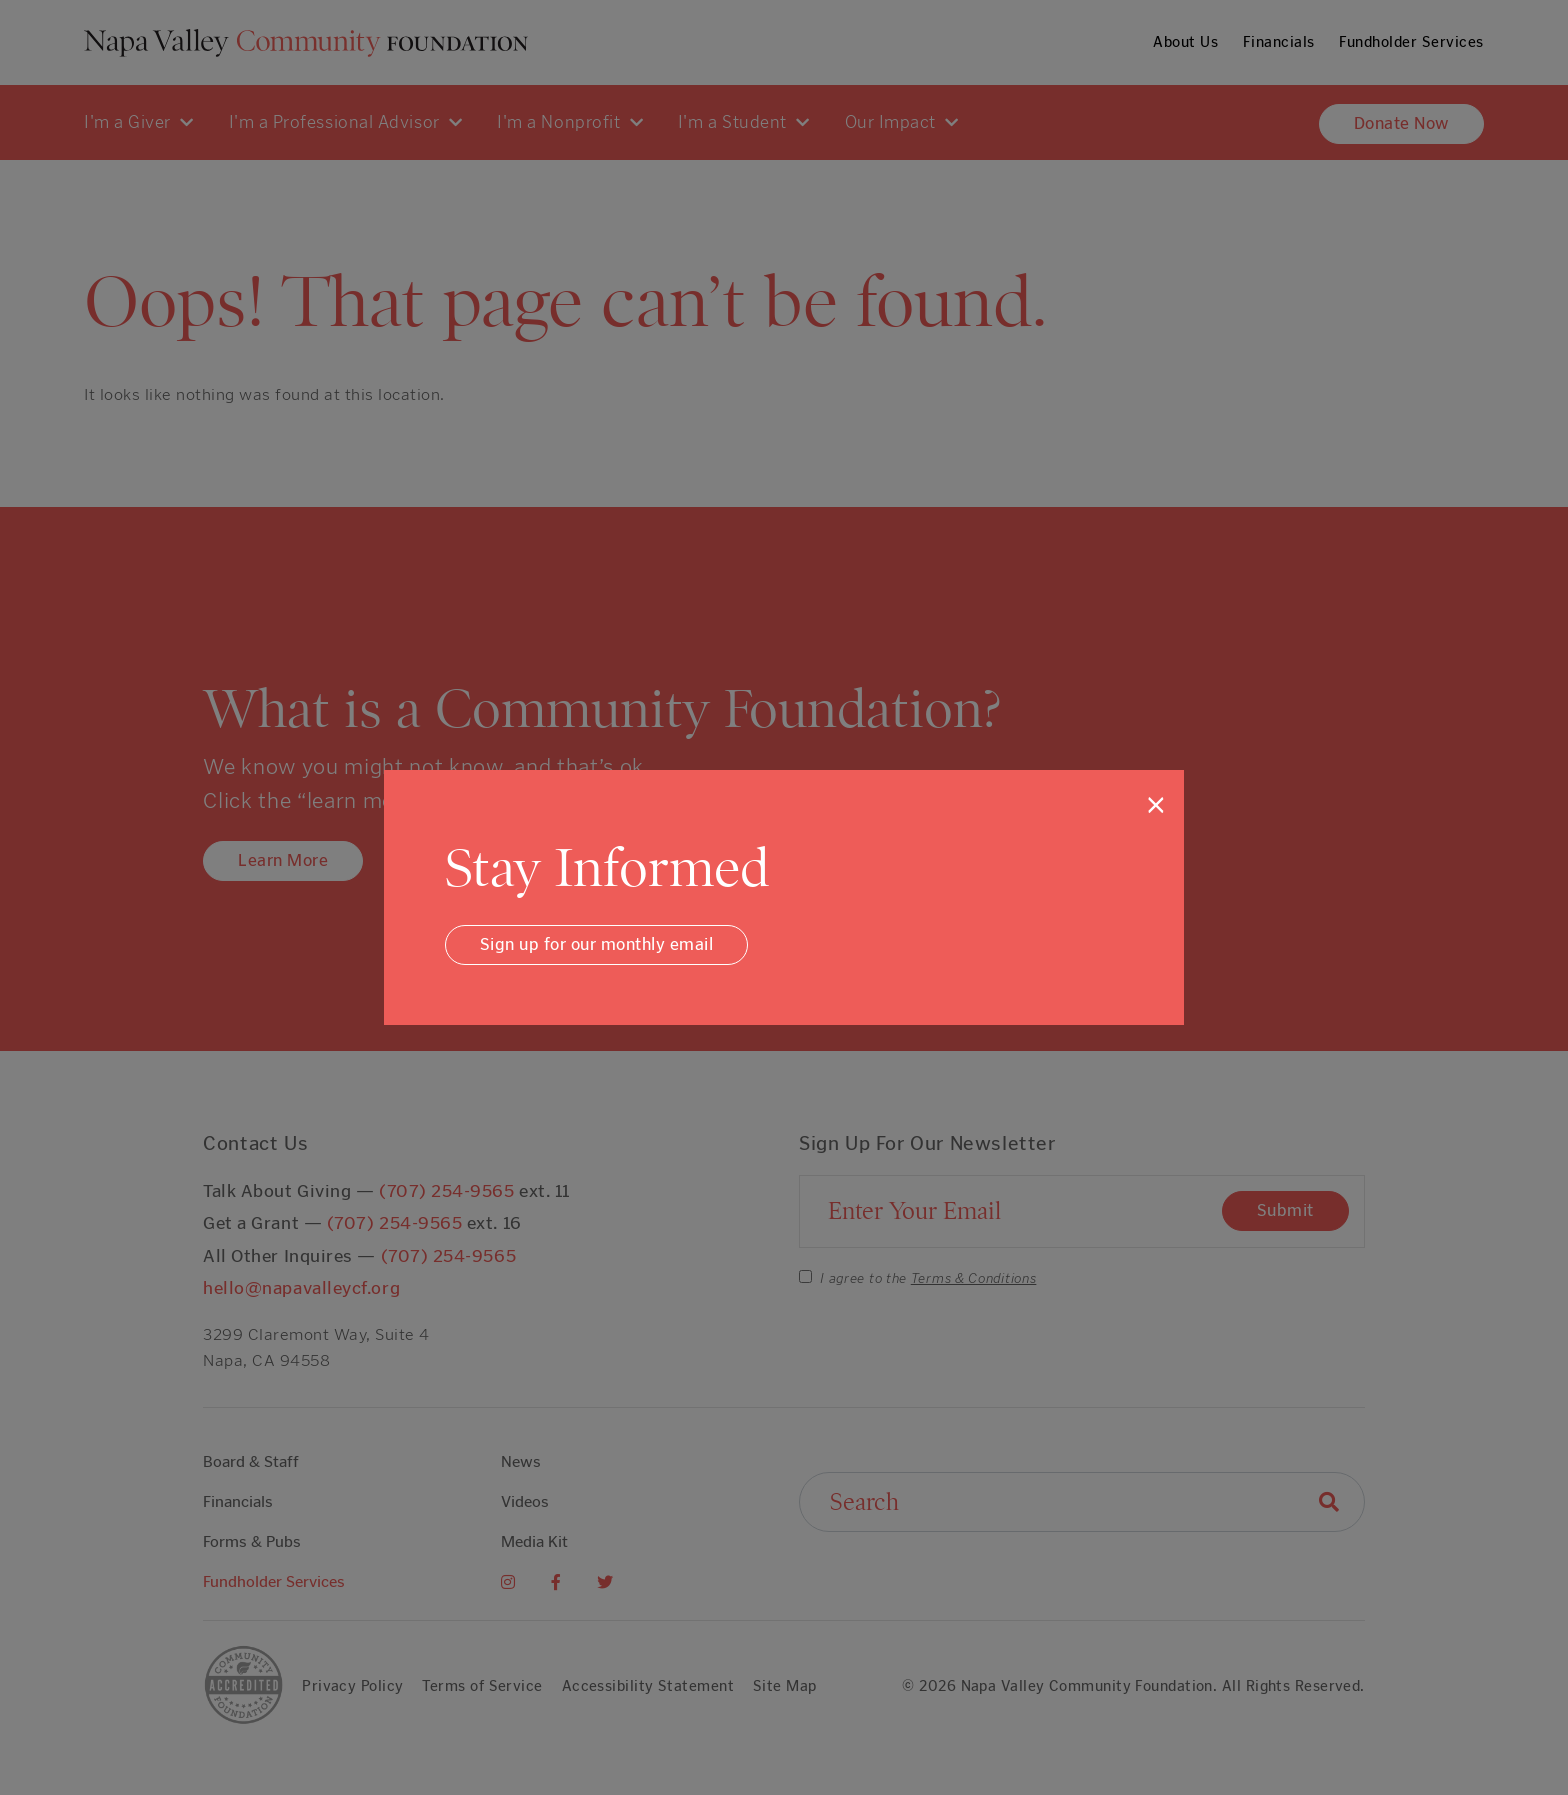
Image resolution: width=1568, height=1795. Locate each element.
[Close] (1156, 805)
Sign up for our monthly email (597, 944)
